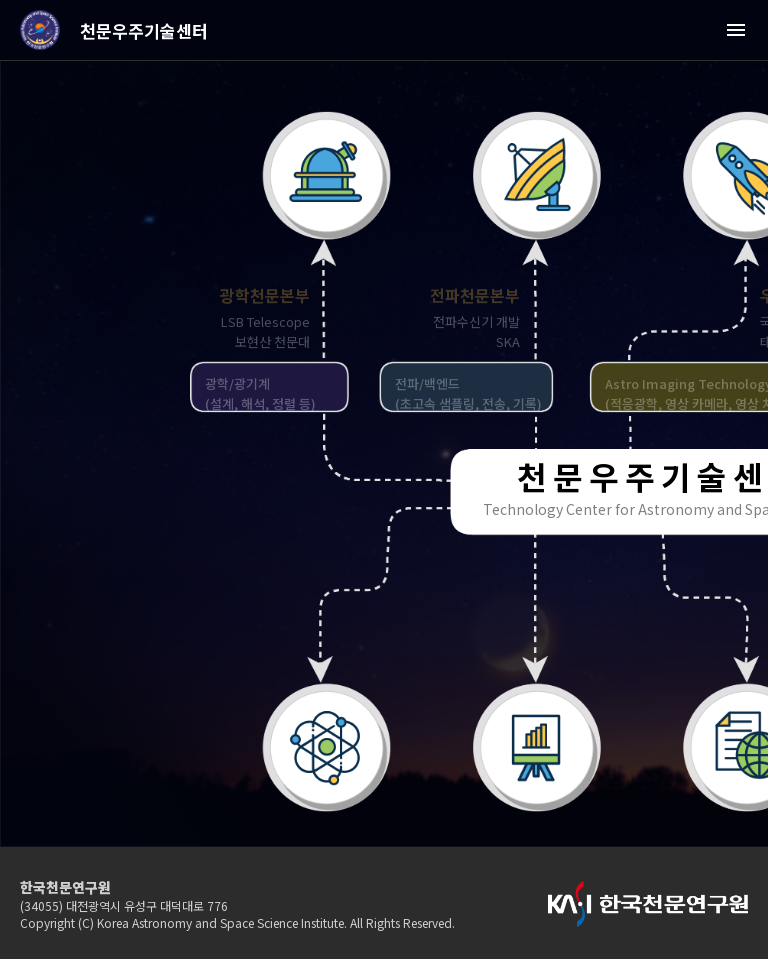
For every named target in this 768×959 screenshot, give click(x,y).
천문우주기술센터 (144, 30)
